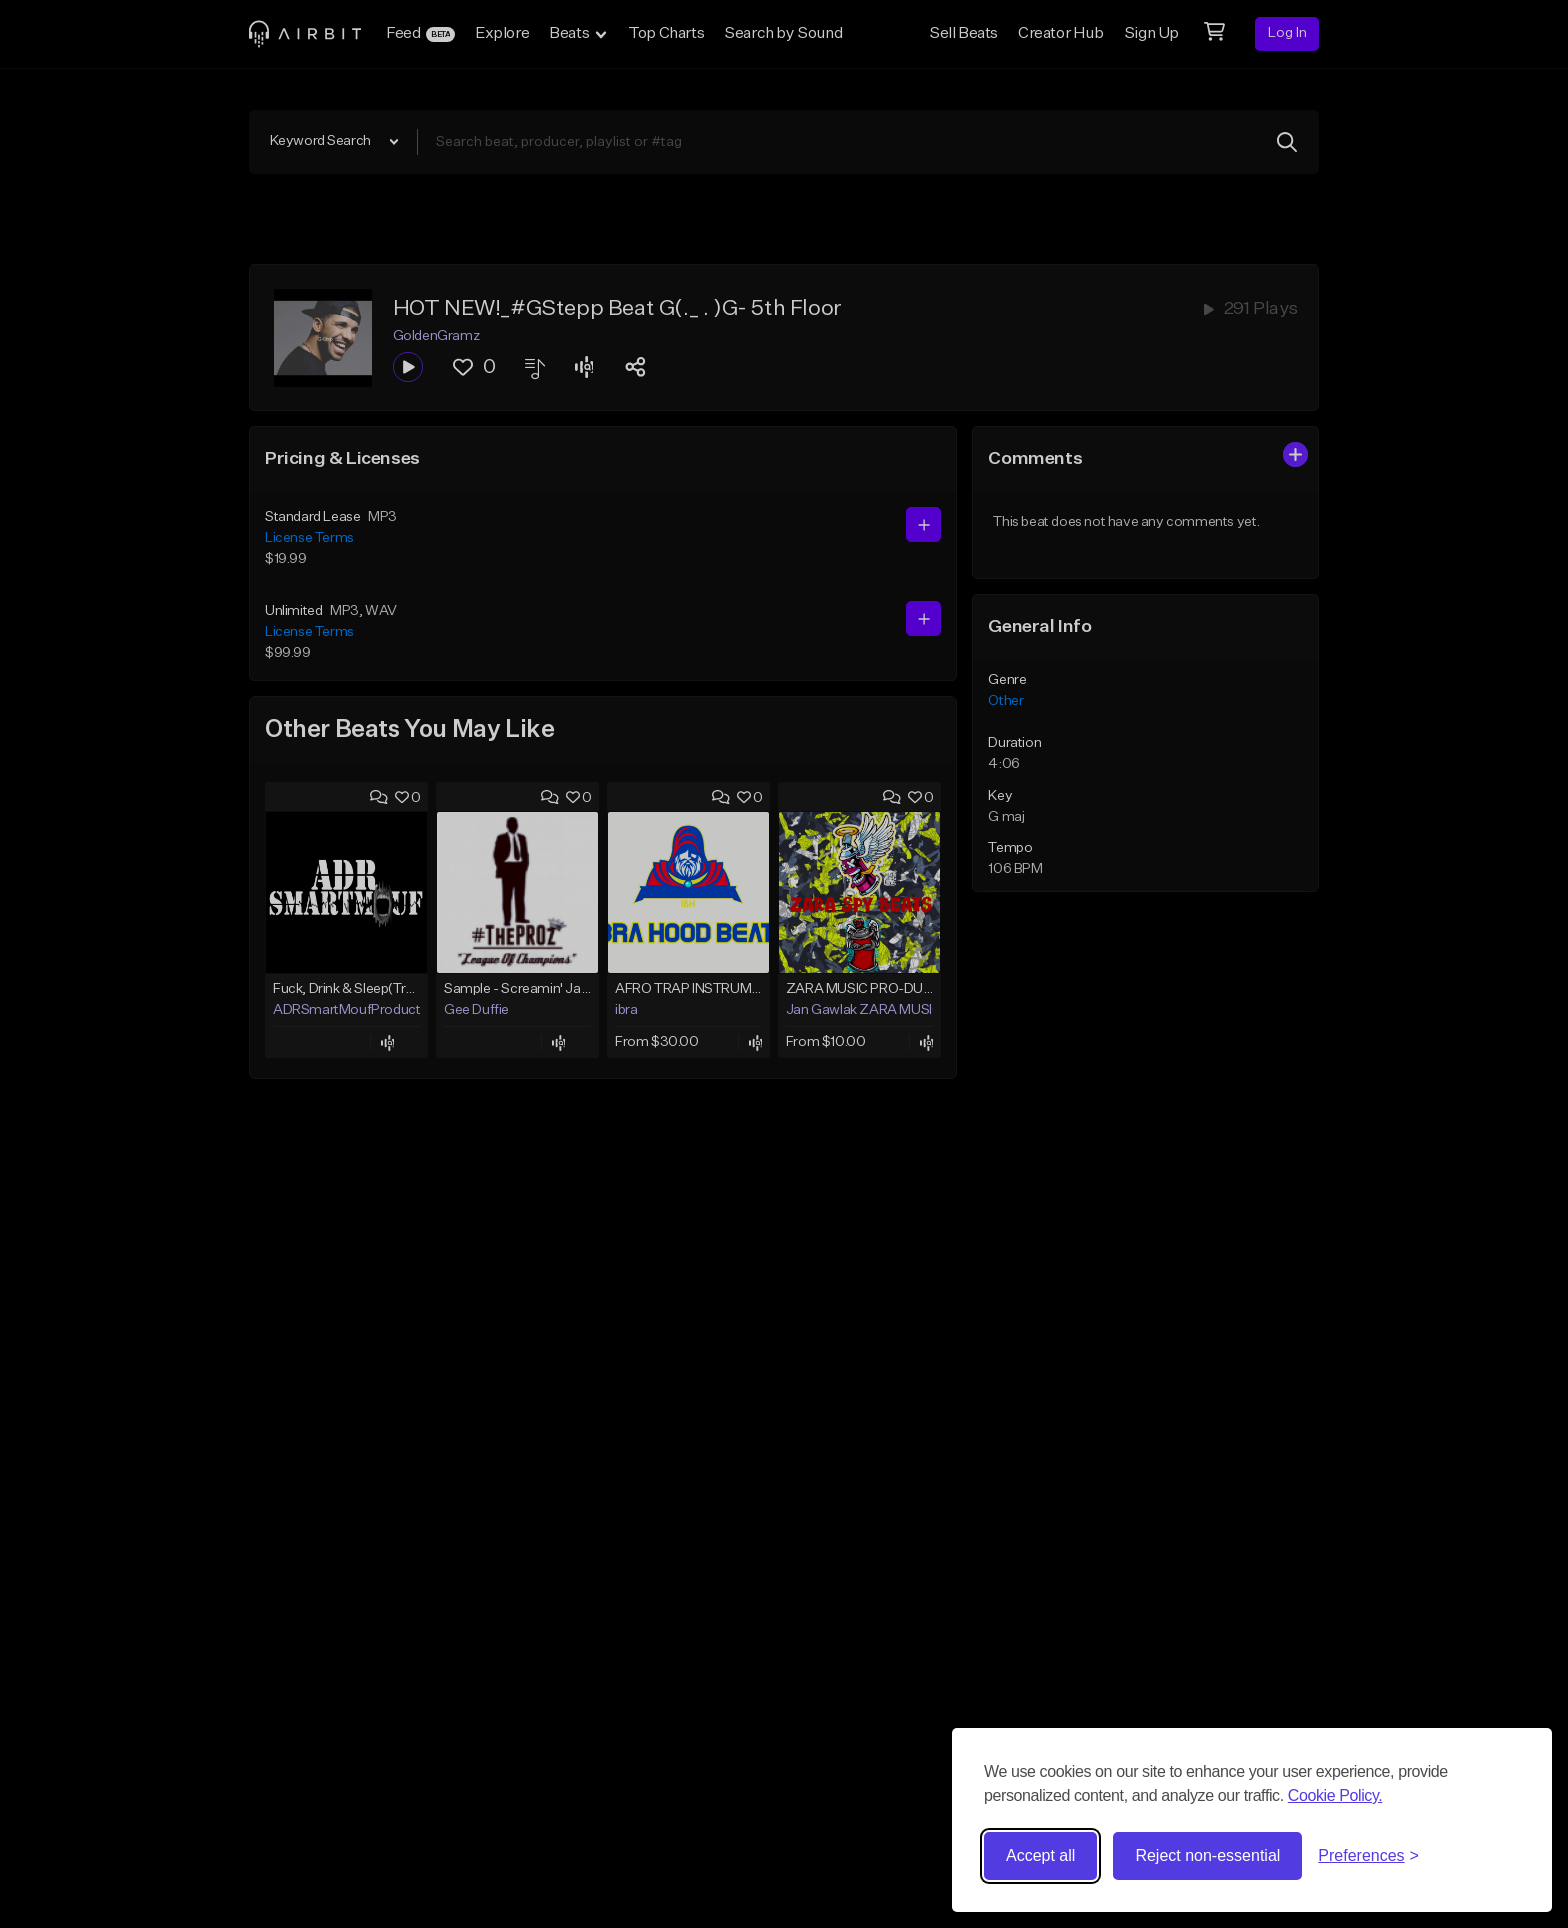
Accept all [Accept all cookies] (1040, 1855)
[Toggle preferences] (1368, 1856)
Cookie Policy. (1335, 1795)
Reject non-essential (1207, 1855)
